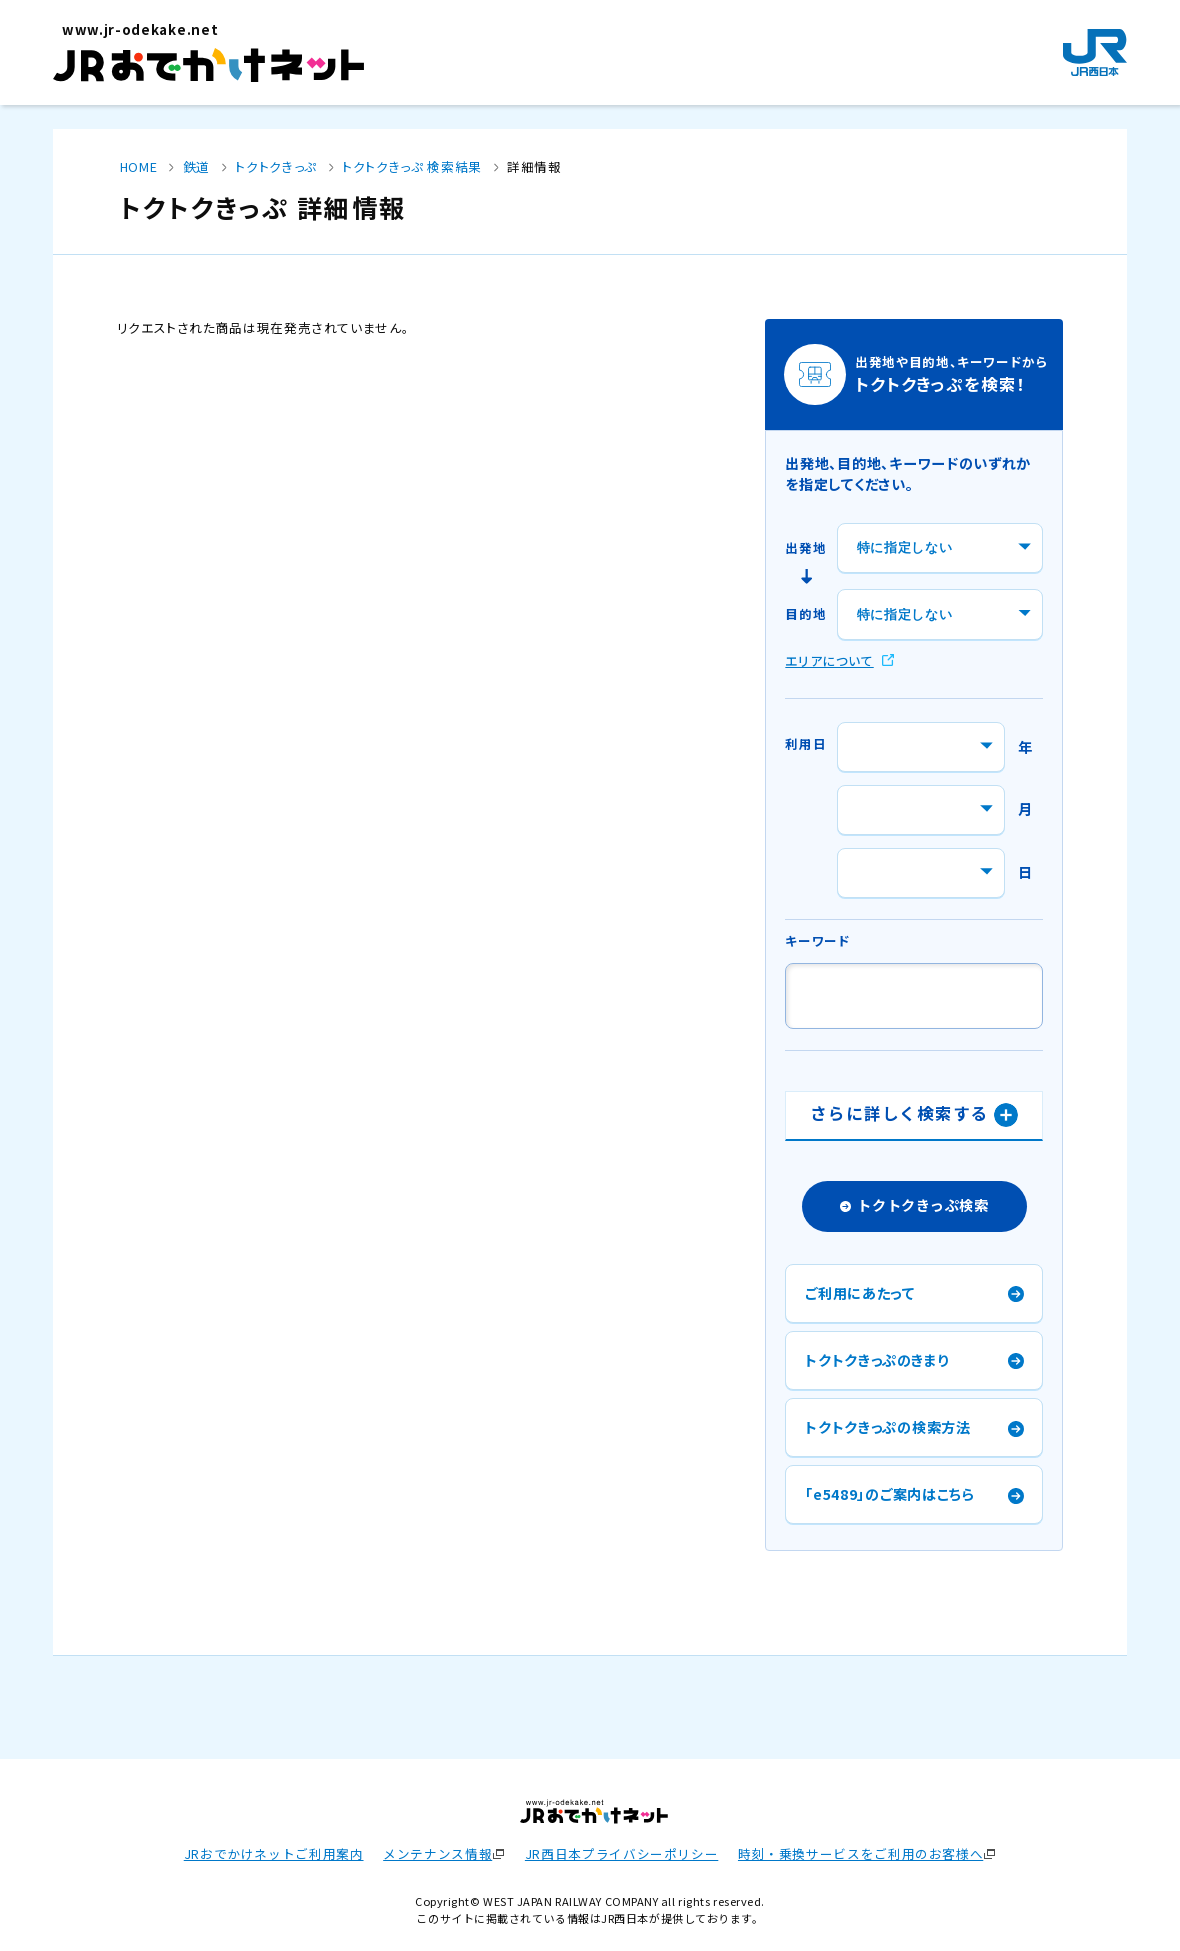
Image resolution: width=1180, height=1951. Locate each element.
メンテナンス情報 (437, 1853)
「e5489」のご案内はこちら (890, 1494)
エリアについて (829, 660)
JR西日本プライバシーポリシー (621, 1853)
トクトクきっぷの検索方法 (888, 1427)
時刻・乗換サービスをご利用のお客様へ (860, 1853)
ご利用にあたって (860, 1293)
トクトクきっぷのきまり (877, 1360)
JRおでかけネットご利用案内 (274, 1853)
